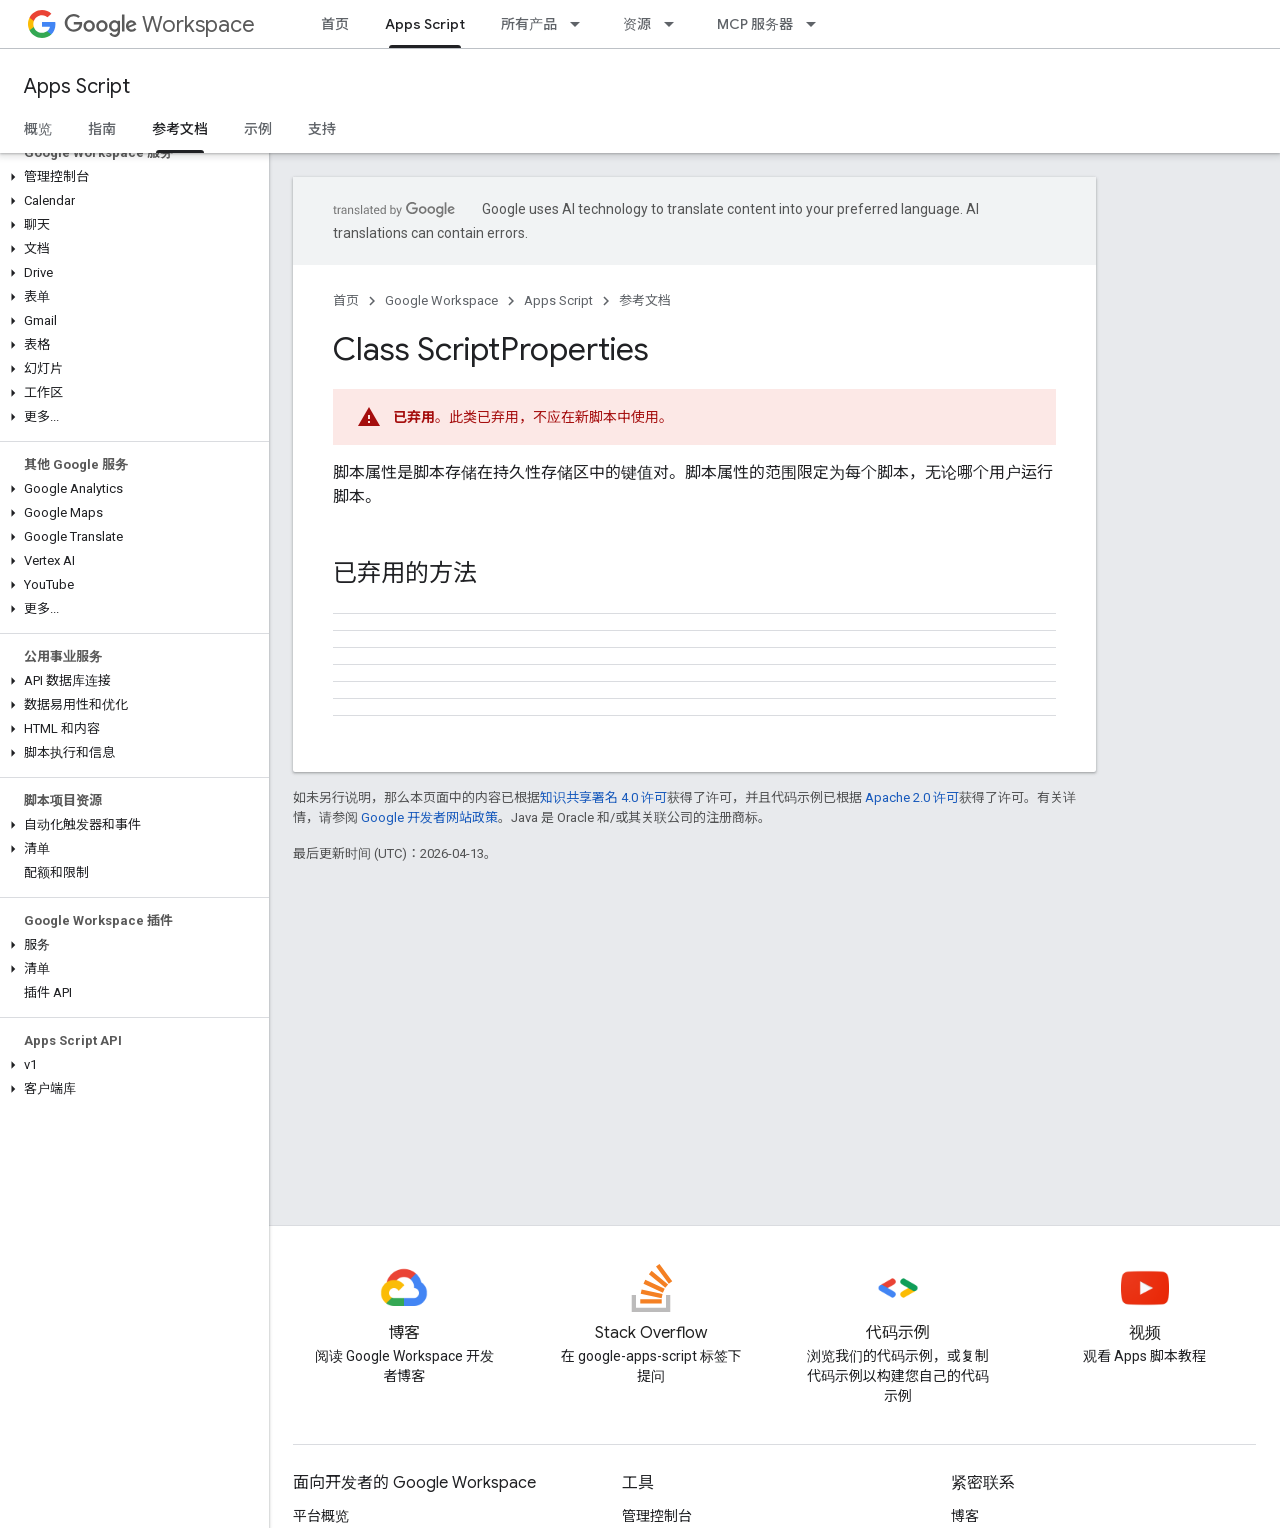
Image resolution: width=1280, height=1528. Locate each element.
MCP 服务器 (755, 24)
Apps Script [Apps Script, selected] (425, 24)
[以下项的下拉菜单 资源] (675, 24)
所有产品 (529, 24)
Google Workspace (441, 300)
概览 (38, 129)
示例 (258, 129)
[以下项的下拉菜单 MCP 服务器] (817, 24)
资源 (637, 24)
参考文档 (645, 300)
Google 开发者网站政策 (429, 817)
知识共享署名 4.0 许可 (603, 797)
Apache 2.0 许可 (912, 797)
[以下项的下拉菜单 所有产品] (581, 24)
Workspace (159, 24)
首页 (335, 24)
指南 (102, 129)
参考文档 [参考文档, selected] (180, 129)
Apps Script (77, 86)
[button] (130, 177)
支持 (322, 129)
